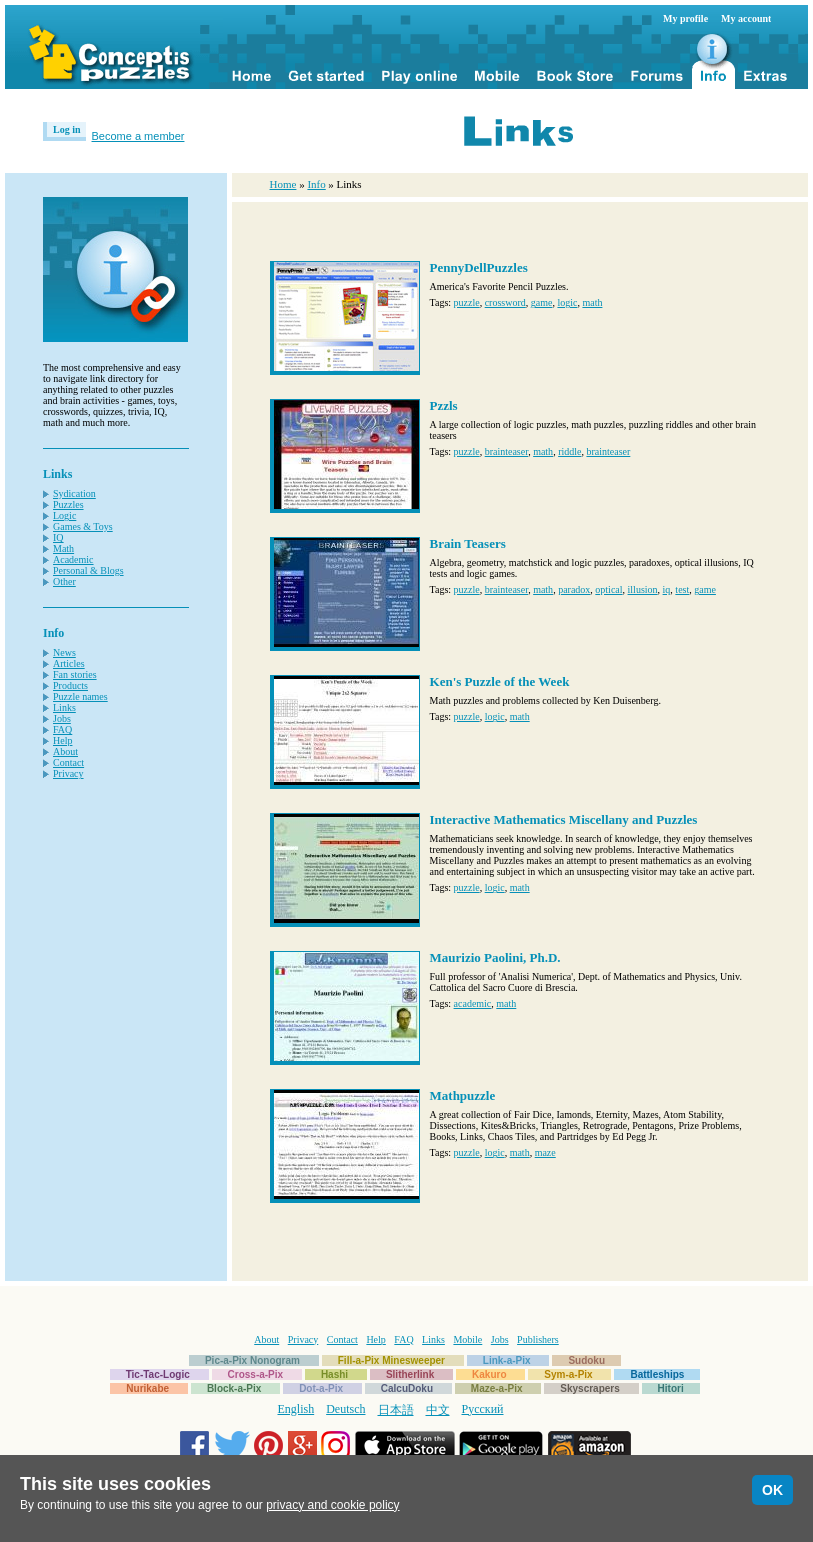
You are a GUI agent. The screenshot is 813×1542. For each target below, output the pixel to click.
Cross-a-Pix (256, 1374)
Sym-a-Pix (568, 1374)
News (64, 652)
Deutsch (345, 1409)
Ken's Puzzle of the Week (500, 681)
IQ (58, 537)
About (65, 751)
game (542, 302)
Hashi (334, 1374)
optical (608, 589)
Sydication (74, 493)
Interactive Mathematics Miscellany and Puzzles (564, 819)
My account (746, 18)
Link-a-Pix (507, 1360)
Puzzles (68, 504)
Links (64, 707)
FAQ (62, 729)
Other (64, 581)
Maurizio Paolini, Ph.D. (495, 957)
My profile (685, 18)
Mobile (467, 1339)
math (592, 302)
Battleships (657, 1374)
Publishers (538, 1339)
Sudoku (586, 1360)
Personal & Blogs (88, 570)
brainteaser (506, 451)
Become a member (138, 136)
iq (667, 589)
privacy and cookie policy (332, 1505)
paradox (574, 589)
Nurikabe (147, 1388)
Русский (483, 1409)
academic (473, 1003)
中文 (438, 1410)
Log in (67, 129)
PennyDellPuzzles (479, 267)
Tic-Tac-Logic (158, 1374)
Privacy (68, 773)
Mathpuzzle (463, 1095)
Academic (73, 559)
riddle (569, 451)
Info (316, 184)
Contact (68, 762)
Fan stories (75, 674)
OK (772, 1490)
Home (283, 184)
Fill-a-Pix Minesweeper (391, 1360)
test (682, 589)
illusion (643, 589)
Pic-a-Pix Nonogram (252, 1360)
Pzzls (444, 405)
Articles (69, 663)
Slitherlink (410, 1374)
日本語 (396, 1410)
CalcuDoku (407, 1388)
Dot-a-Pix (321, 1388)
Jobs (62, 718)
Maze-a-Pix (497, 1388)
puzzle (467, 302)
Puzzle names (80, 696)
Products (70, 685)
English (296, 1409)
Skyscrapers (590, 1388)
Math (63, 548)
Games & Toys (83, 526)
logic (567, 302)
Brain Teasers (468, 543)
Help (62, 740)
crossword (505, 302)
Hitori (671, 1388)
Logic (64, 515)
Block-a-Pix (234, 1388)
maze (545, 1152)
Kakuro (489, 1374)
